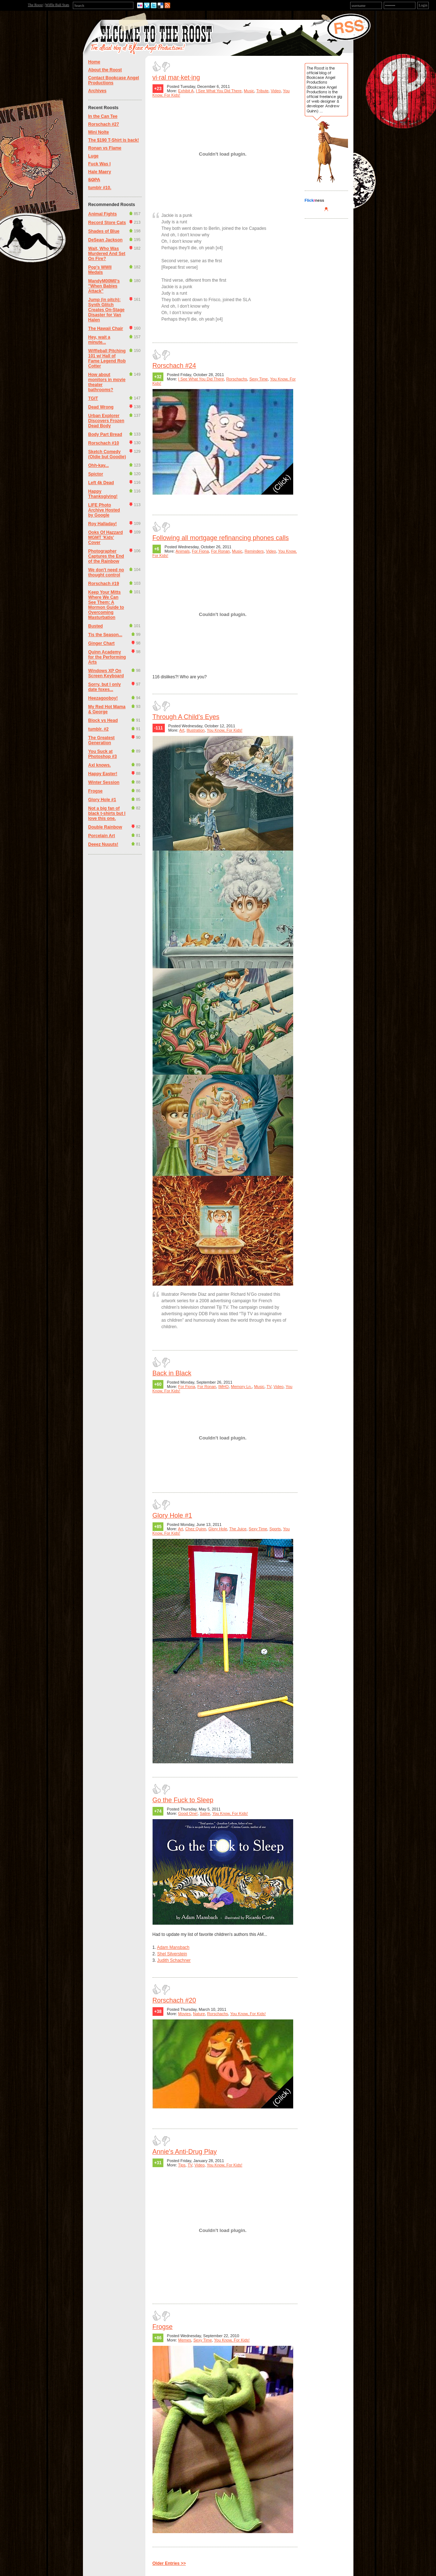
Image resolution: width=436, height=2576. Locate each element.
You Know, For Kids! (224, 730)
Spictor (95, 474)
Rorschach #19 (103, 583)
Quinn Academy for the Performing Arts (107, 657)
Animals (183, 551)
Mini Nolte (98, 132)
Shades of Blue (104, 231)
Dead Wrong (101, 407)
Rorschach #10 (103, 443)
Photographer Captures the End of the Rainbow (106, 556)
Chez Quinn (195, 1529)
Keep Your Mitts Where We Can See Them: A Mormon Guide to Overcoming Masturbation (106, 605)
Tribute (262, 91)
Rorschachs (236, 379)
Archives (97, 90)
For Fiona (200, 551)
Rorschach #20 (174, 2000)
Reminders (254, 551)
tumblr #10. (99, 187)
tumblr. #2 (98, 729)
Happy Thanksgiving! (103, 494)
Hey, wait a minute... (99, 340)
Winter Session (104, 782)
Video (276, 91)
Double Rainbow (105, 827)
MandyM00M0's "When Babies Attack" (104, 286)
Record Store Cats (107, 222)
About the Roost (105, 69)
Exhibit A (186, 91)
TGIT (93, 398)
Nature (199, 2014)
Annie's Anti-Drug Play (185, 2151)
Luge (93, 156)
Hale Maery (99, 171)
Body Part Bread (105, 434)
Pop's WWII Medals (100, 270)
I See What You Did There (219, 91)
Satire (205, 1813)
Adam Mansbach (173, 1947)
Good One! (188, 1813)
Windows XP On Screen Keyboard (106, 673)
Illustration (195, 730)
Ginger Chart (101, 643)
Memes (184, 2340)
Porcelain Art (101, 835)
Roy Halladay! (102, 523)
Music (249, 91)
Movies (184, 2014)
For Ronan (220, 551)
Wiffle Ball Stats (57, 5)
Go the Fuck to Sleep (183, 1800)
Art (181, 730)
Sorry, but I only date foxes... (104, 687)
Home (94, 61)
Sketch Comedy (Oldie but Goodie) (107, 454)
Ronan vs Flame (105, 148)
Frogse (95, 791)
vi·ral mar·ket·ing (176, 77)
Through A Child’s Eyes (186, 716)
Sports (275, 1529)
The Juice (238, 1529)
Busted (95, 626)
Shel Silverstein (172, 1953)
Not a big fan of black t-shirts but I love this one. (106, 813)
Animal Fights (102, 213)
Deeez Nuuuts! (103, 844)
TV (269, 1386)
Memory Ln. (241, 1386)
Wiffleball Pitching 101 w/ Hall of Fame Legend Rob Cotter (107, 358)
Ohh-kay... (98, 465)
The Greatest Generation (101, 740)
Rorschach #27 (103, 124)
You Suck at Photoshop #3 (102, 754)
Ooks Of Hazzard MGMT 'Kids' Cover (105, 537)
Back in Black (172, 1373)
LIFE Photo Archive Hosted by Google (104, 510)
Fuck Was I (99, 163)
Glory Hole (217, 1529)
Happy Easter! (103, 773)
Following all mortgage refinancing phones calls (221, 537)
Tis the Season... (105, 634)
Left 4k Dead (101, 482)
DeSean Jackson (105, 239)
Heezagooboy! (103, 698)
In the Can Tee (103, 116)
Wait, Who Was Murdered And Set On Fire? (106, 253)
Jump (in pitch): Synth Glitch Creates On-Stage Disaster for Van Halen (106, 309)
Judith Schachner (174, 1960)
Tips (181, 2165)
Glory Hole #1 (102, 799)
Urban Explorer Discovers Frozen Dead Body (106, 420)
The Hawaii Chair (105, 328)
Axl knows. (99, 765)
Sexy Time (258, 379)
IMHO (223, 1386)
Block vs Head (103, 720)
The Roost (35, 5)
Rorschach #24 (174, 365)
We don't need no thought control (106, 572)
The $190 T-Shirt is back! (113, 140)
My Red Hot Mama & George (106, 709)
